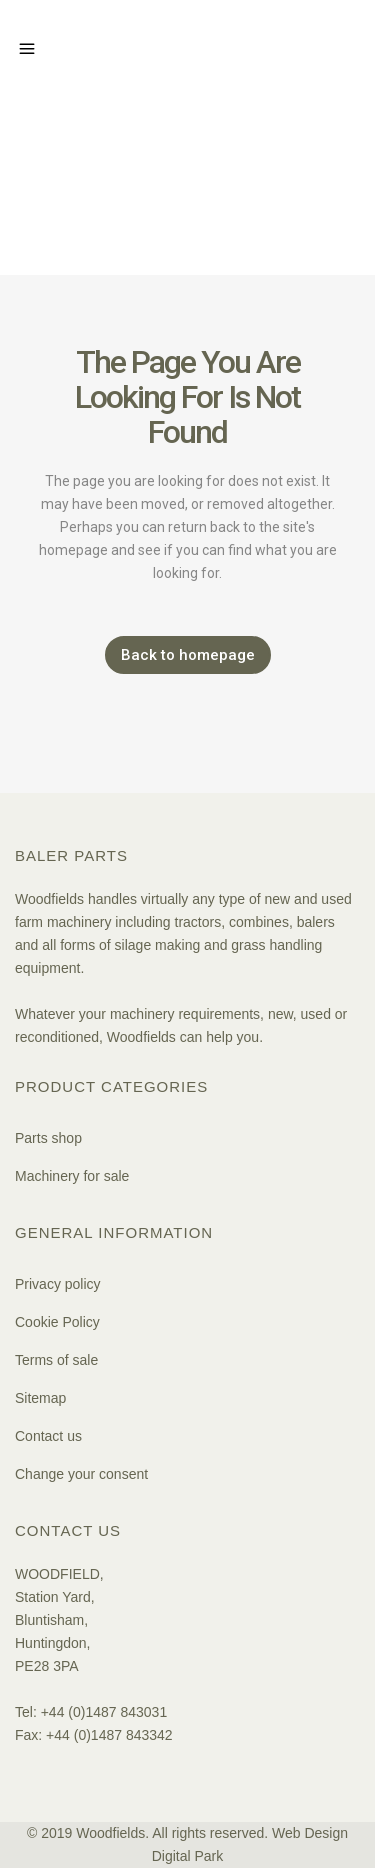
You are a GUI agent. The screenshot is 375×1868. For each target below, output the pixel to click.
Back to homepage (188, 655)
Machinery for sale (72, 1176)
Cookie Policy (57, 1322)
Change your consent (81, 1474)
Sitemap (40, 1398)
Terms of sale (56, 1360)
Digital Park (188, 1856)
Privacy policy (58, 1284)
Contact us (48, 1436)
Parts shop (48, 1138)
